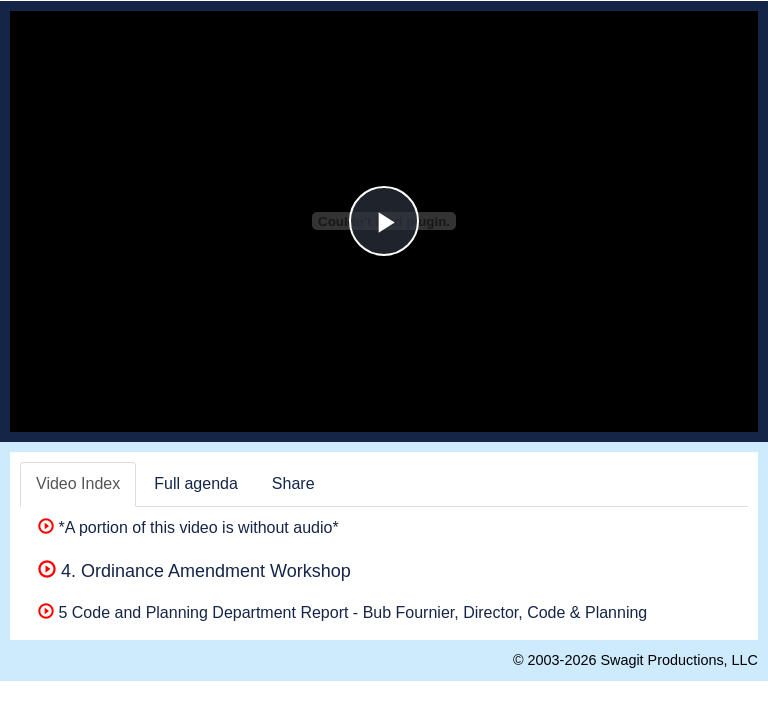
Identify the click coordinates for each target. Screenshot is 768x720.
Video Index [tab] (78, 483)
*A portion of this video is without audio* (188, 527)
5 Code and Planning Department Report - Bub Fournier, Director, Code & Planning (342, 612)
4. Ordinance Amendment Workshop (194, 571)
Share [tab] (293, 483)
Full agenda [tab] (196, 483)
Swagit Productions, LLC (679, 660)
